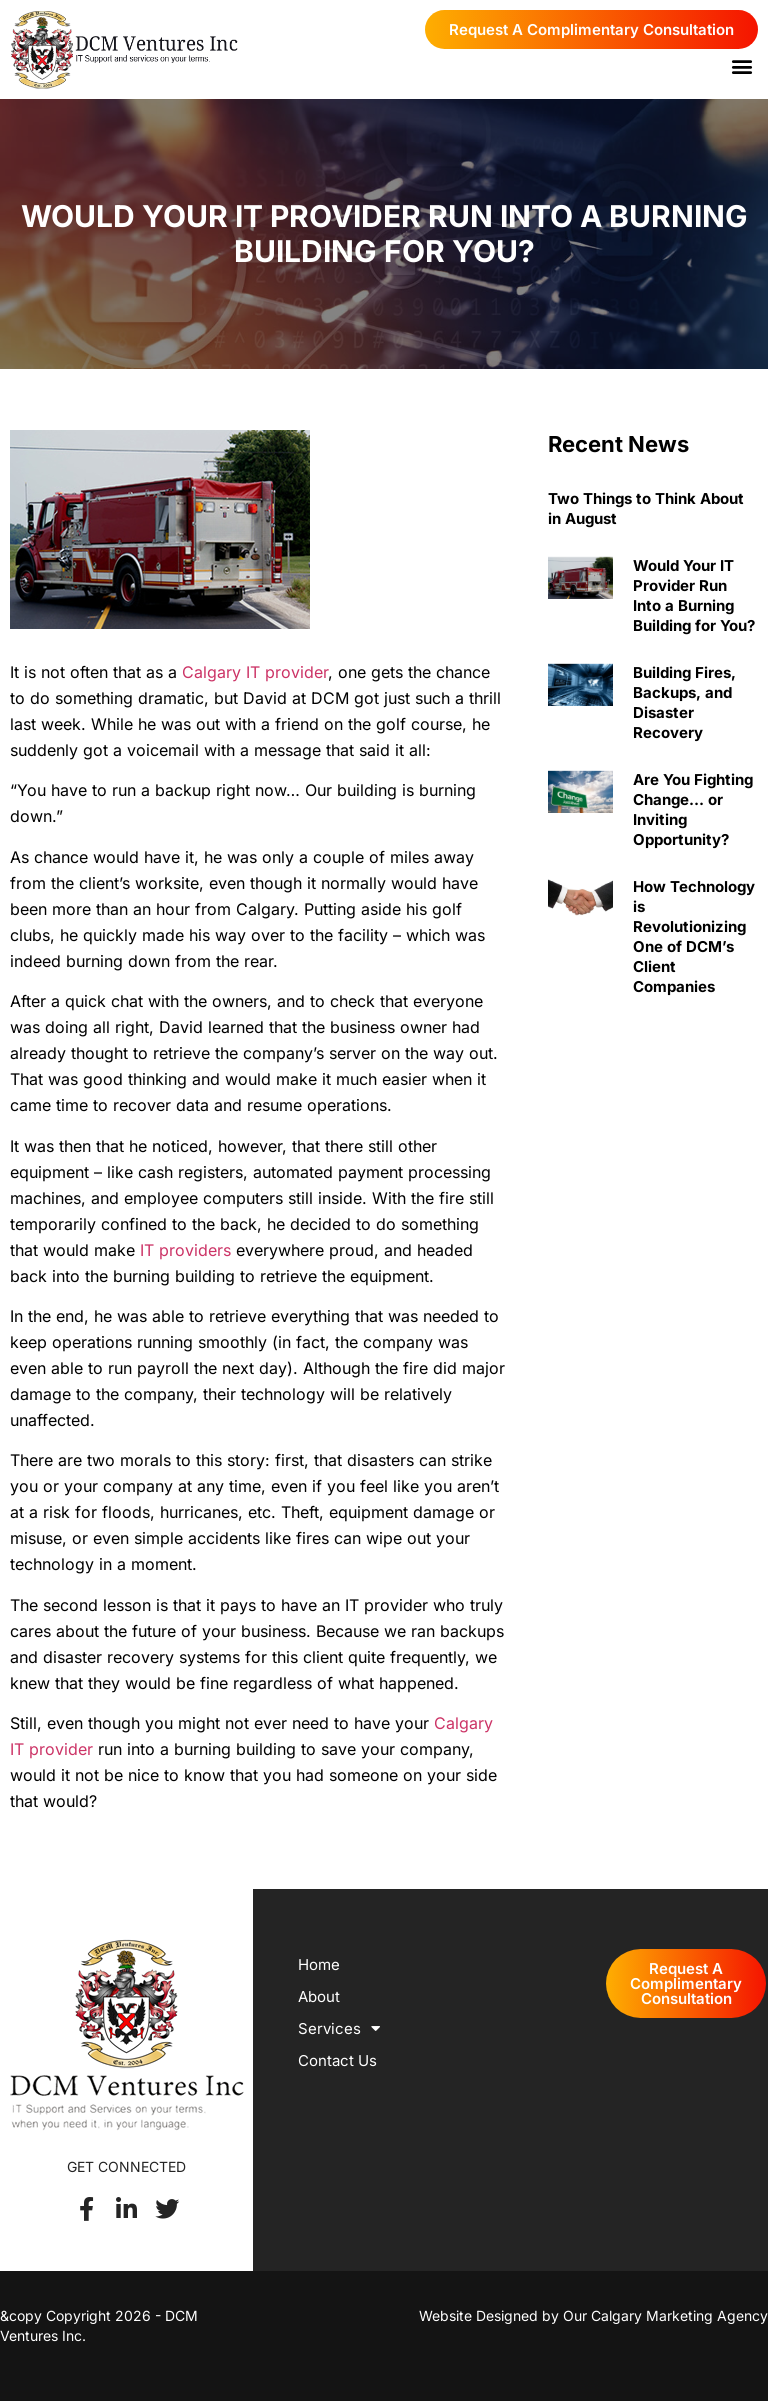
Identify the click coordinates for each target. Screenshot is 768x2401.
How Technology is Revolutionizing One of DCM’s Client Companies (694, 936)
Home (319, 1964)
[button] (741, 65)
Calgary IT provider (255, 672)
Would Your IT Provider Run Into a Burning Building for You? (694, 595)
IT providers (185, 1250)
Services (339, 2029)
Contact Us (337, 2060)
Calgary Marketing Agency (679, 2315)
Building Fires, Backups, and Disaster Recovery (684, 702)
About (319, 1996)
